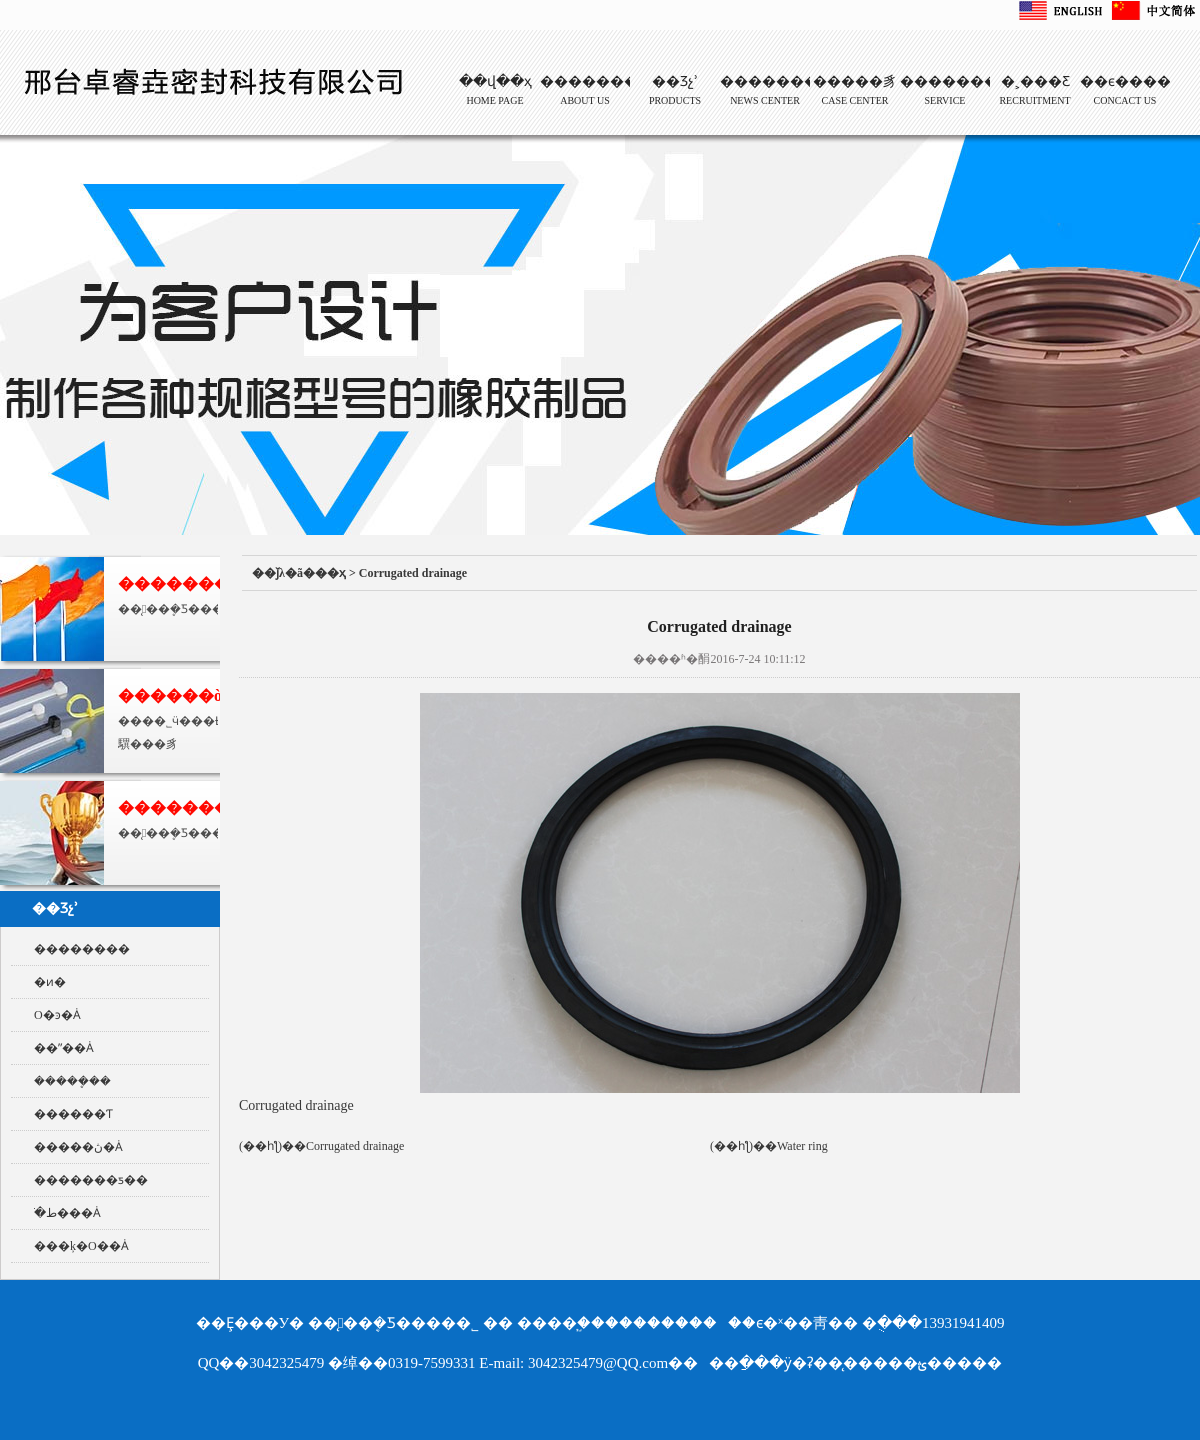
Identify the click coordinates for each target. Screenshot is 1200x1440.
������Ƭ (73, 1114)
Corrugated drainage (413, 573)
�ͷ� (50, 982)
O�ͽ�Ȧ (57, 1015)
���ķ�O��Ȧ (81, 1246)
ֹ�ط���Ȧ (67, 1213)
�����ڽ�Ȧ (78, 1147)
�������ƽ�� (91, 1180)
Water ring (802, 1146)
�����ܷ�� (72, 1081)
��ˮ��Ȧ (64, 1048)
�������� (82, 949)
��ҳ (330, 573)
